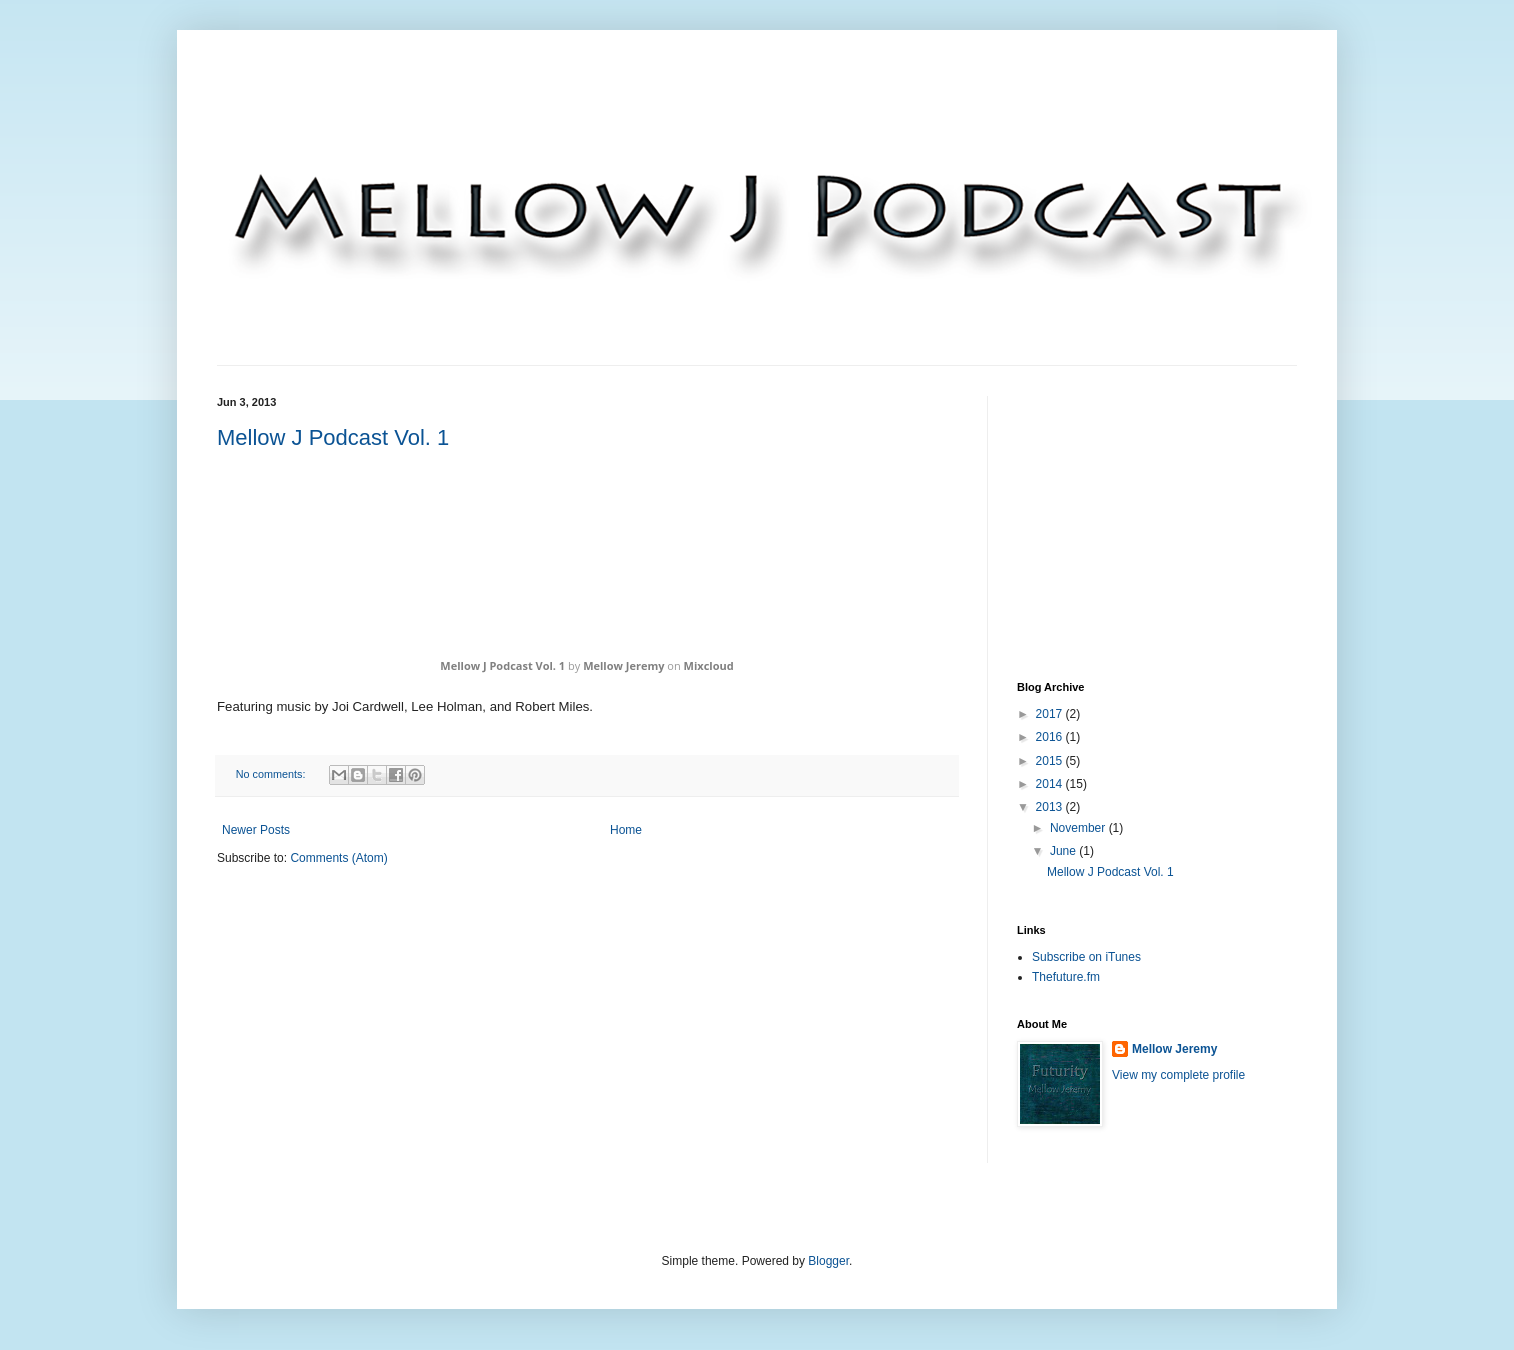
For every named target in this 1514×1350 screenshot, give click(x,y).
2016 (1051, 737)
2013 (1051, 807)
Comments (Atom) (338, 858)
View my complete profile (1178, 1075)
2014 (1051, 784)
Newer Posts (256, 830)
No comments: (272, 774)
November (1079, 828)
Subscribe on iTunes (1086, 957)
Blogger (828, 1261)
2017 (1051, 714)
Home (626, 830)
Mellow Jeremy (623, 665)
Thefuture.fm (1066, 977)
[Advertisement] (1167, 521)
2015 (1051, 761)
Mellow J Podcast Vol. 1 (333, 437)
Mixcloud (709, 665)
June (1064, 851)
